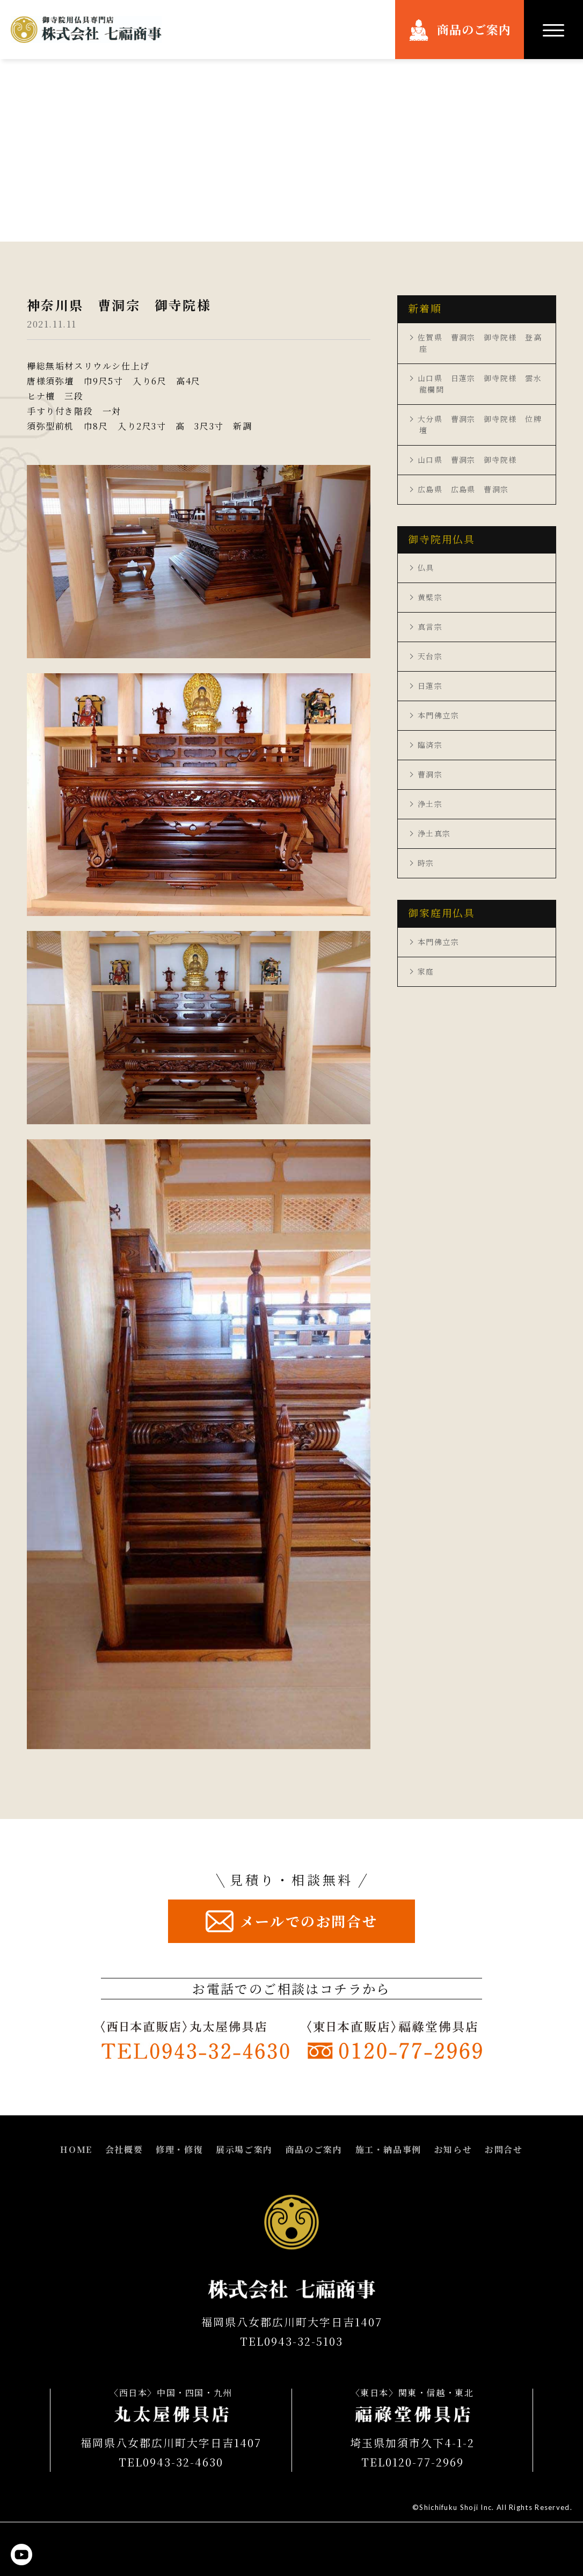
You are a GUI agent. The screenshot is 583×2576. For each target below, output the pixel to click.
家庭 (426, 971)
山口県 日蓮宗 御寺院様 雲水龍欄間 (480, 384)
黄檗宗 (430, 597)
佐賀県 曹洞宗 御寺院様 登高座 (480, 343)
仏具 (426, 567)
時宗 (426, 862)
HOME (76, 2149)
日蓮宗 (430, 685)
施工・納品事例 (388, 2149)
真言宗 (430, 626)
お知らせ (453, 2149)
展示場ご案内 (244, 2149)
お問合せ (503, 2149)
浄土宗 (430, 803)
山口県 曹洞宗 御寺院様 (467, 459)
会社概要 (124, 2149)
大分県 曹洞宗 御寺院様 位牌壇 (480, 424)
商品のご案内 (474, 29)
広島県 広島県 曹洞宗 (463, 489)
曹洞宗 (430, 774)
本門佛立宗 (438, 715)
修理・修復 (179, 2149)
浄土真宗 (434, 833)
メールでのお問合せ (308, 1921)
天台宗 (430, 656)
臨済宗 (430, 744)
